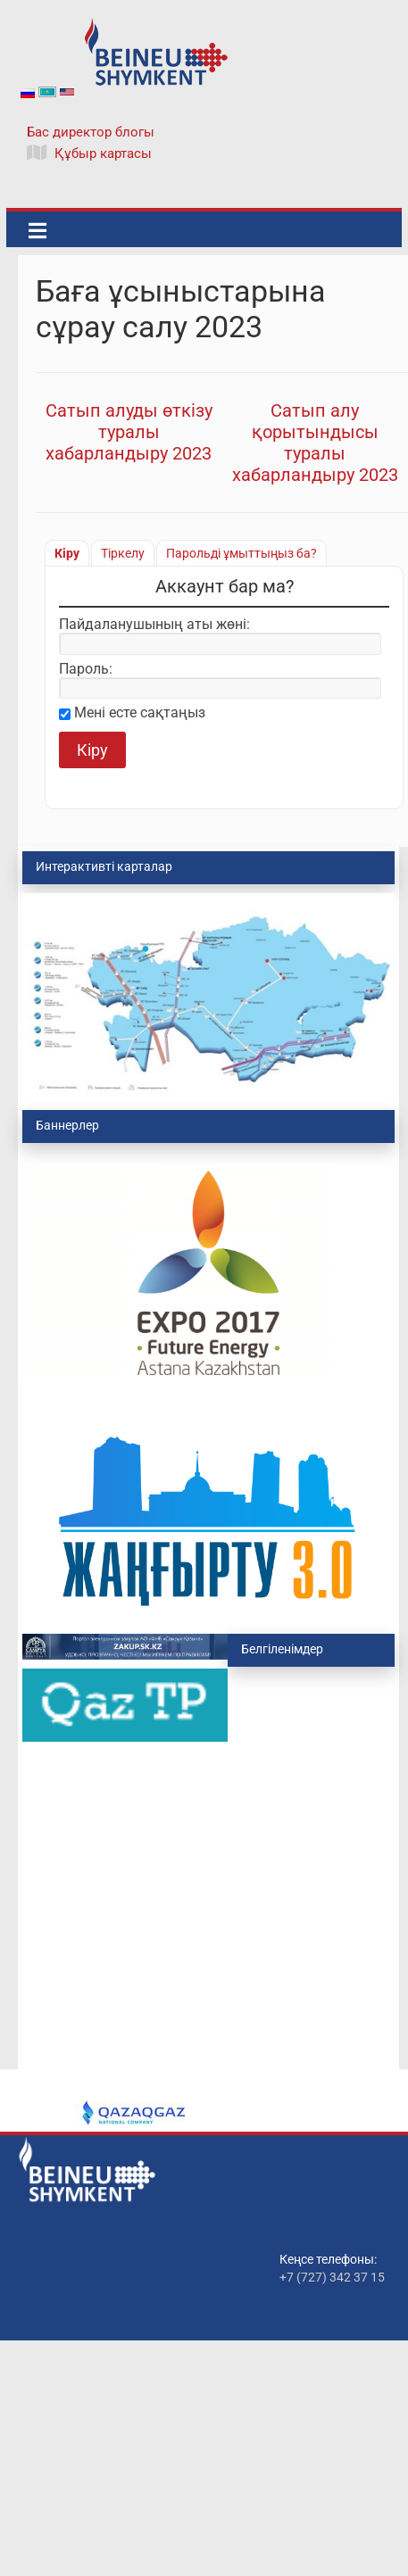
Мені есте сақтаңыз (139, 712)
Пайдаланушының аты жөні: (154, 625)
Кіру (66, 553)
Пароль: (85, 669)
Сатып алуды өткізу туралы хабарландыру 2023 (129, 432)
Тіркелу (123, 553)
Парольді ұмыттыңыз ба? (241, 553)
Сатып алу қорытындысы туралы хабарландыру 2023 (315, 442)
